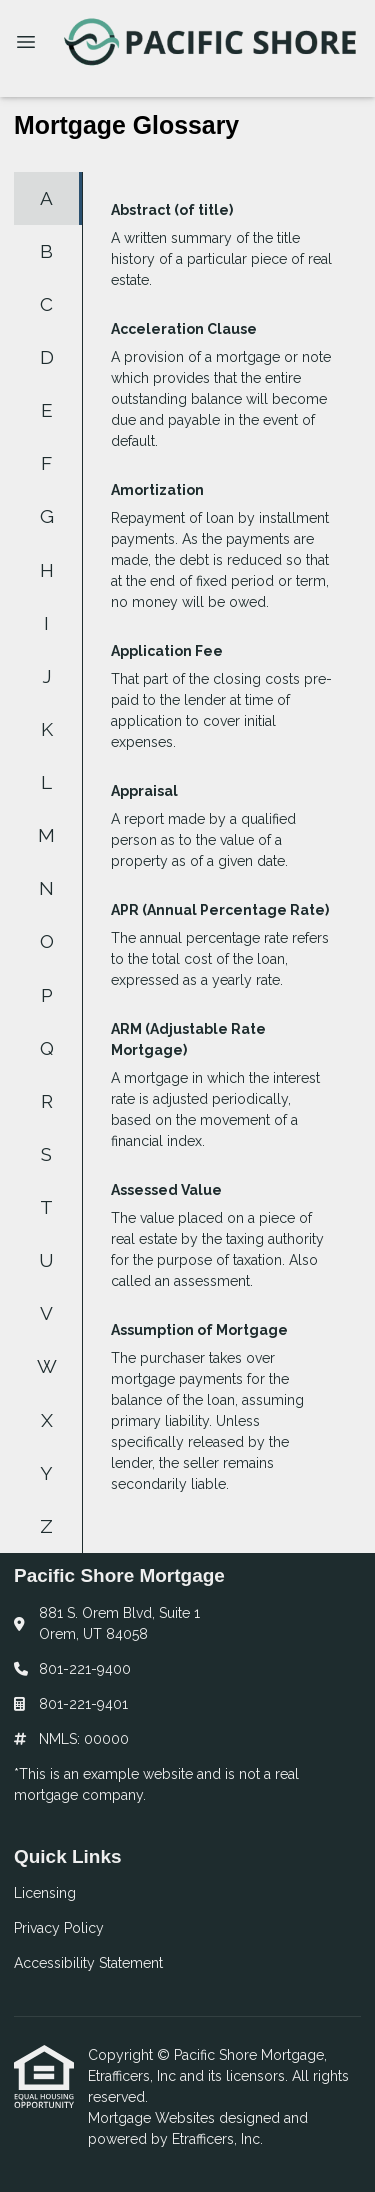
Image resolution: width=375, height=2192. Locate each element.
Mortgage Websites (153, 2118)
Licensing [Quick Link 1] (45, 1893)
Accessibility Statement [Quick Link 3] (88, 1963)
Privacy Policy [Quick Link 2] (59, 1928)
